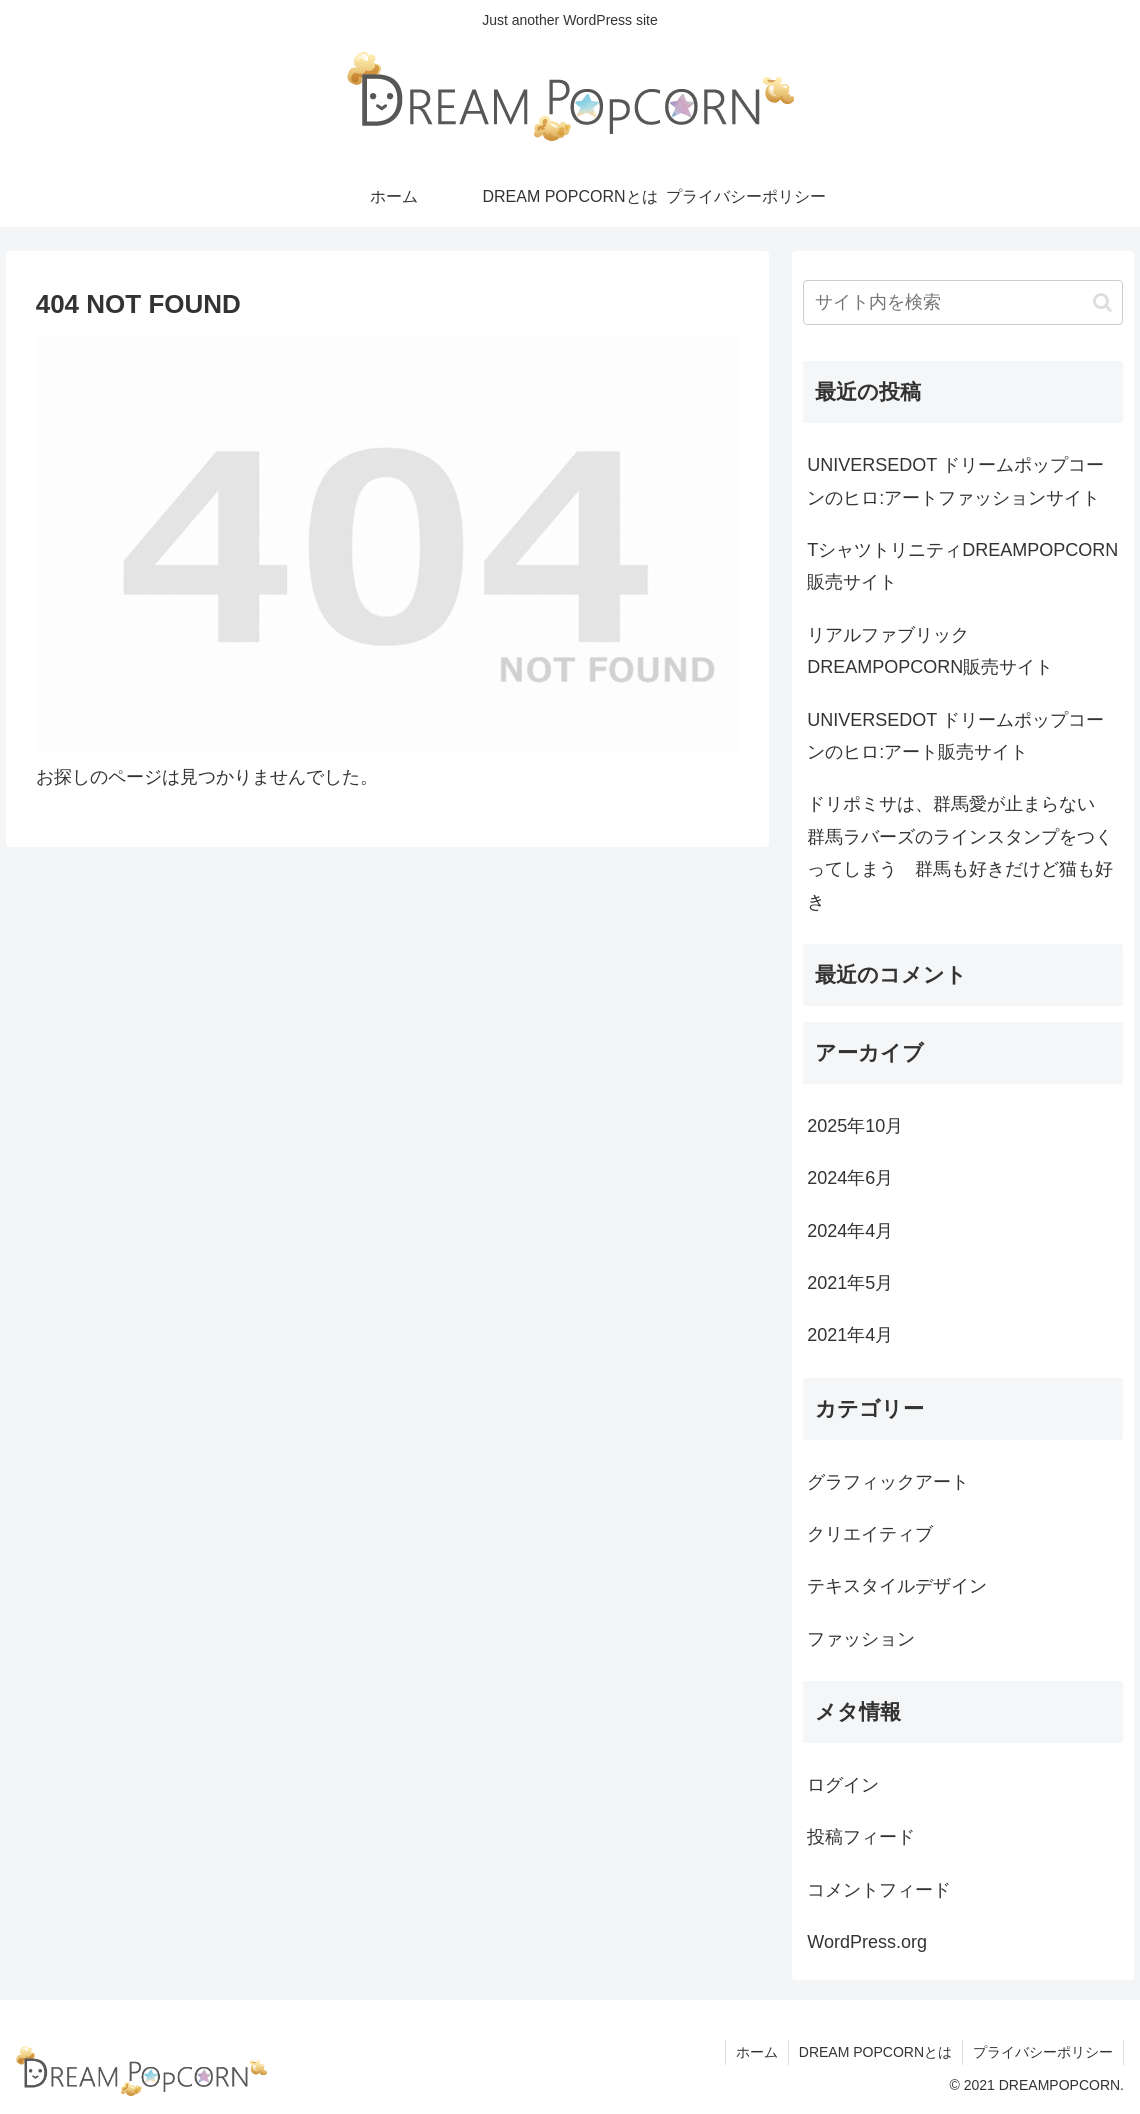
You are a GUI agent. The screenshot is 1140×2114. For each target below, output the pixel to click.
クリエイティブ (870, 1534)
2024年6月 (850, 1178)
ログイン (843, 1785)
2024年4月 (850, 1231)
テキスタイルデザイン (897, 1586)
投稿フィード (861, 1837)
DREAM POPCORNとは (875, 2052)
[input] (963, 302)
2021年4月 (850, 1335)
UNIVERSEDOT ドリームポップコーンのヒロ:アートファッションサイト (955, 481)
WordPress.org (867, 1942)
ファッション (861, 1639)
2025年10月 (855, 1126)
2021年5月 (850, 1283)
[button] (1102, 302)
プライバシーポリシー (1043, 2052)
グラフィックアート (888, 1482)
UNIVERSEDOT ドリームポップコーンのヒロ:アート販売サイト (955, 736)
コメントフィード (879, 1890)
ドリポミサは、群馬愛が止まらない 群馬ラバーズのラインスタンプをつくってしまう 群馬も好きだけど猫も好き (960, 852)
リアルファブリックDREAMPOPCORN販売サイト (930, 651)
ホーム (757, 2052)
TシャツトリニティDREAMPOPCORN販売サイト (962, 566)
